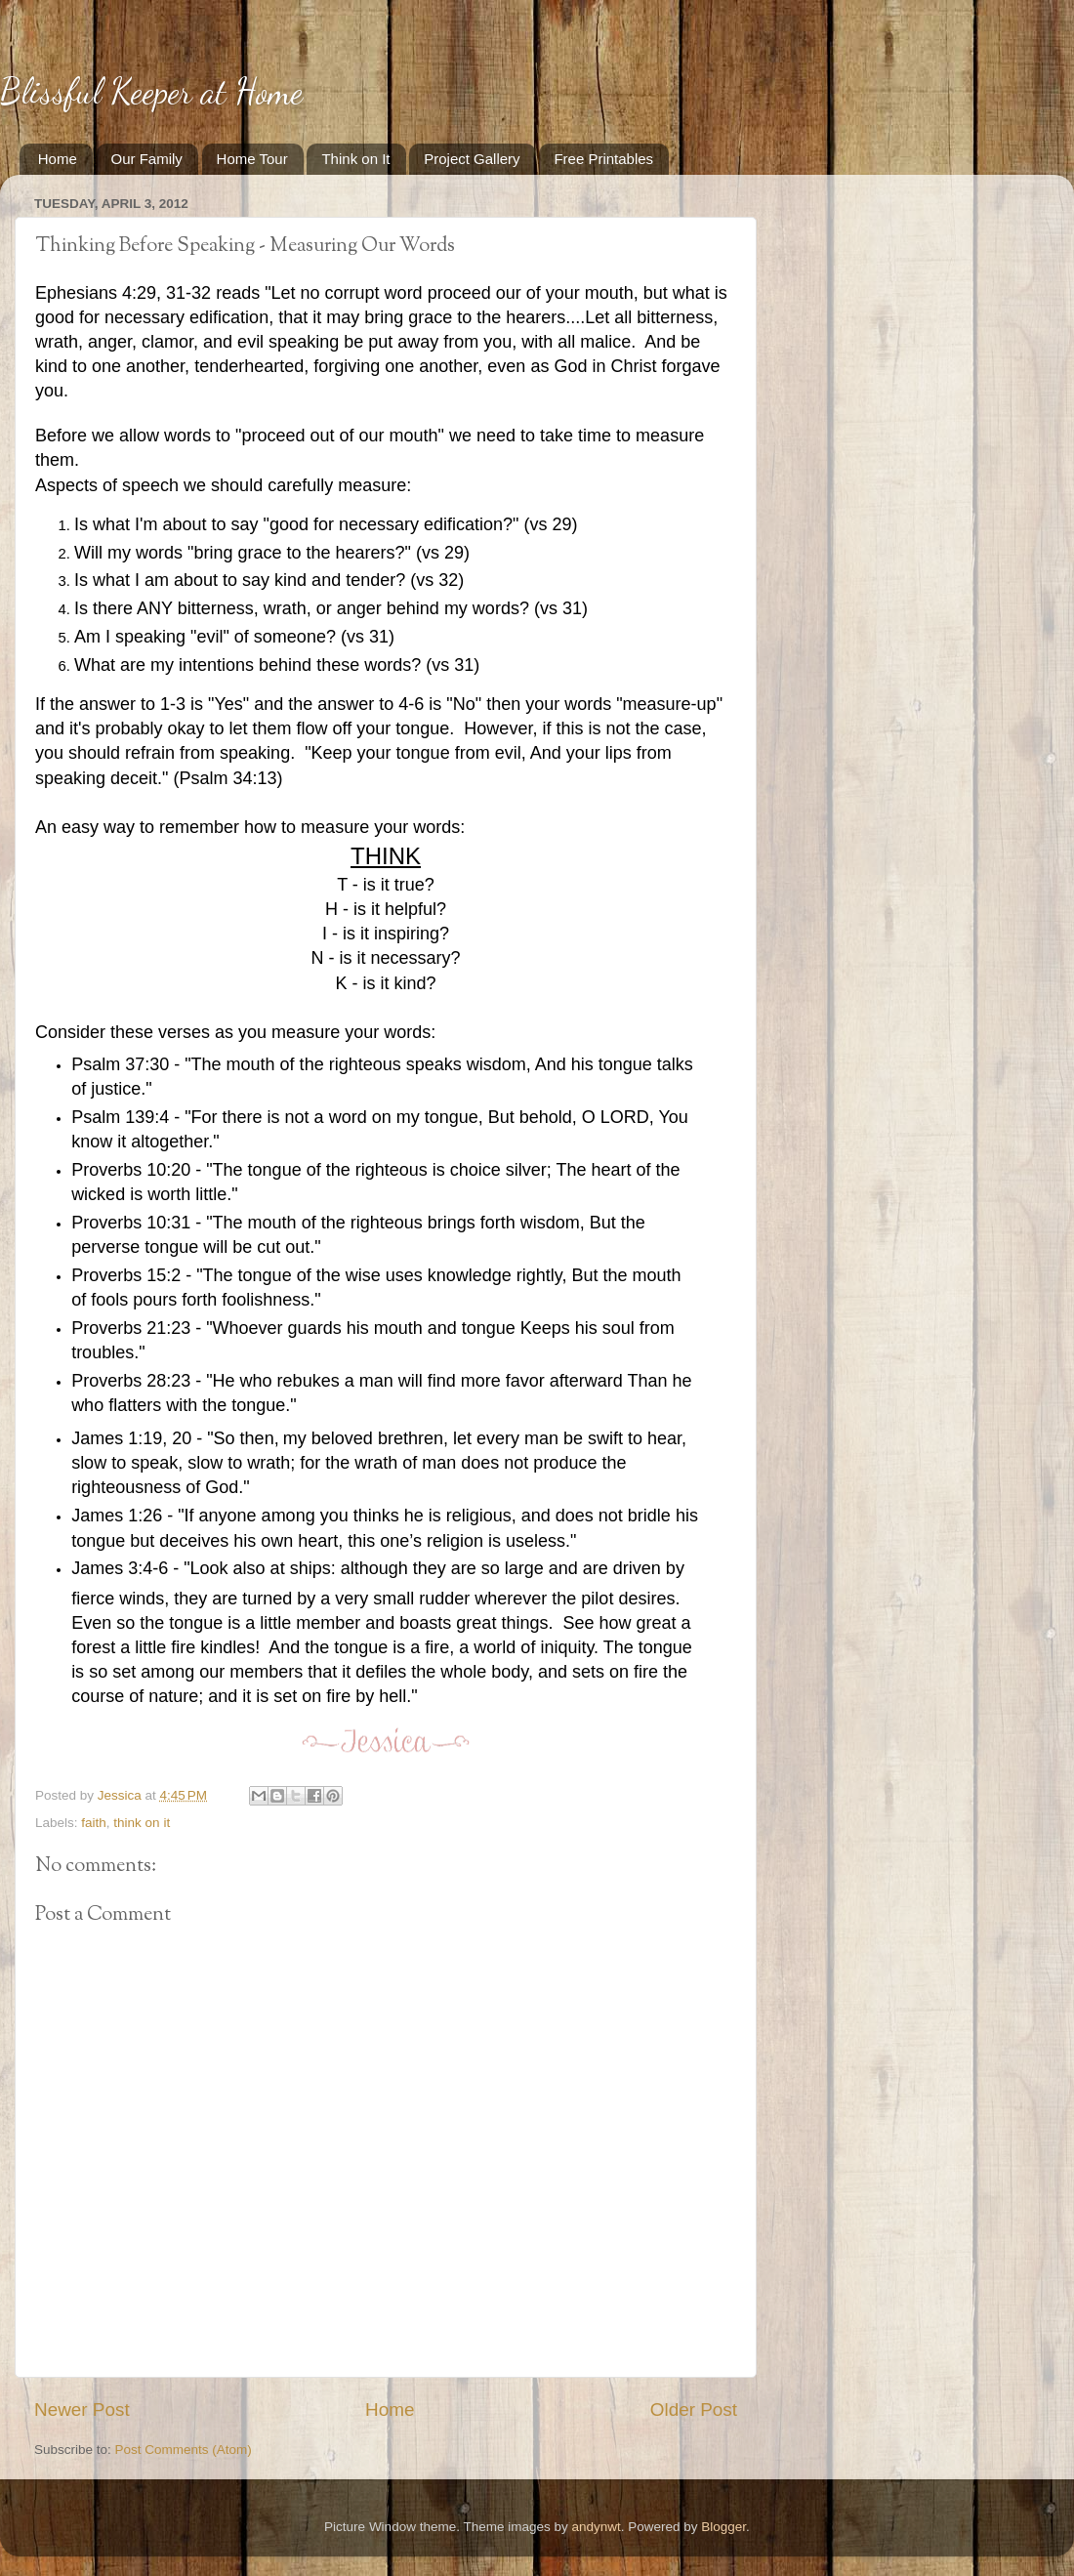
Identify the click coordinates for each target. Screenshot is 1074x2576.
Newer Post (82, 2409)
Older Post (693, 2409)
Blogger (723, 2526)
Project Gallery (471, 158)
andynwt (595, 2526)
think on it (141, 1822)
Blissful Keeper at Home (151, 91)
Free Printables (603, 158)
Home (57, 158)
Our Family (147, 158)
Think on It (355, 158)
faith (93, 1822)
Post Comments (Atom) (183, 2449)
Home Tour (252, 158)
